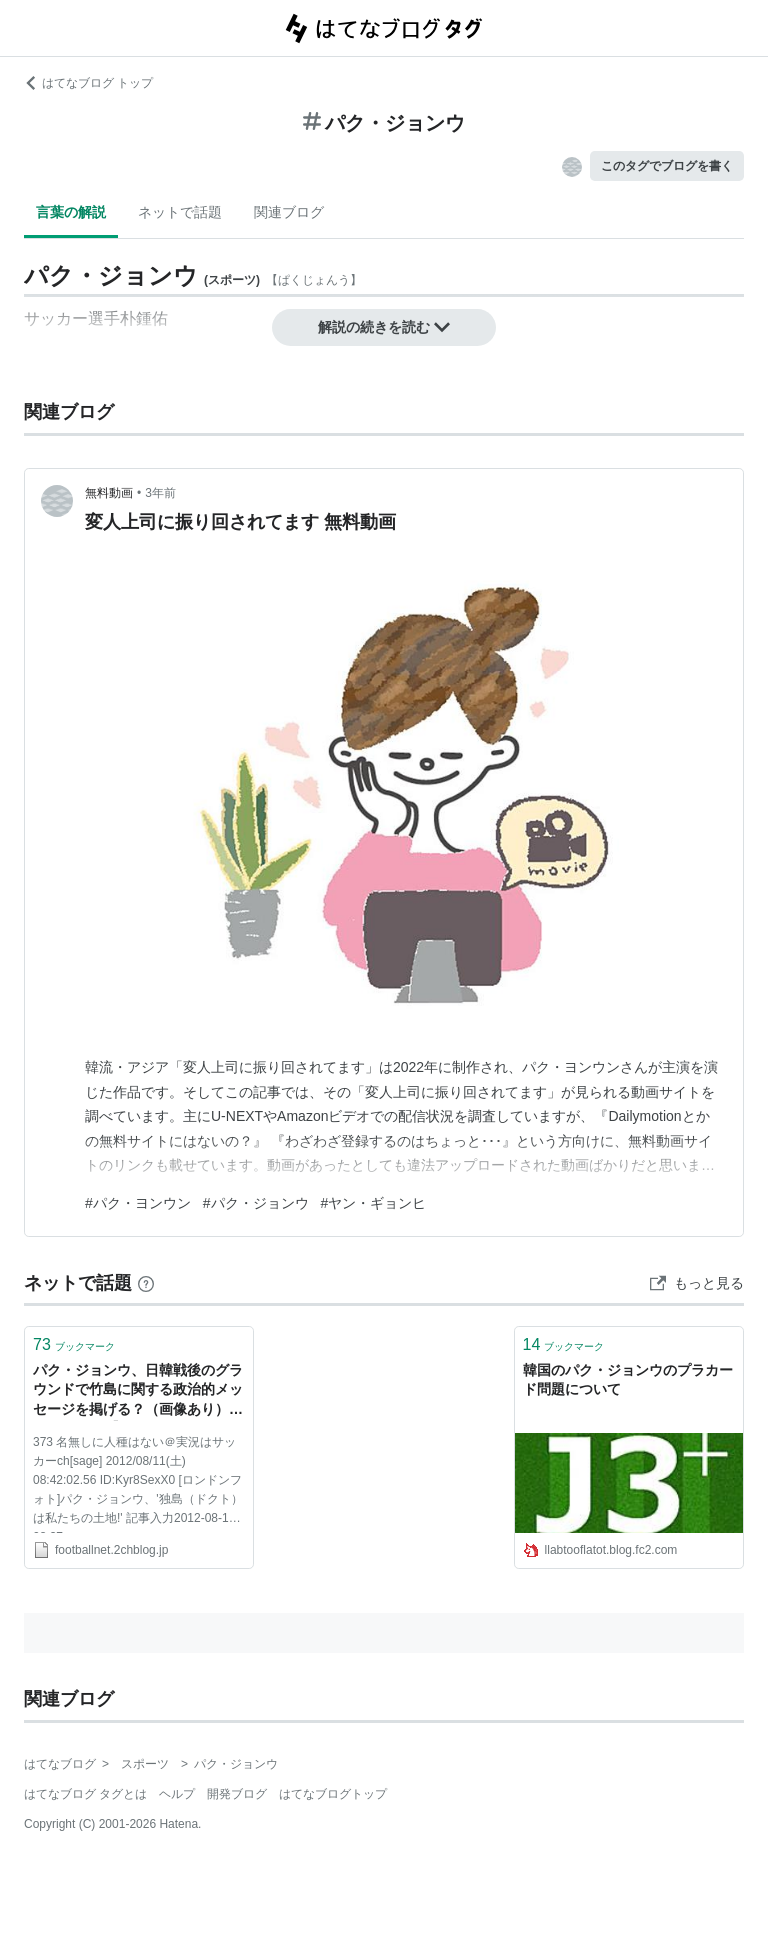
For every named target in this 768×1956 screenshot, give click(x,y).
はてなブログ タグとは (85, 1794)
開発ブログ (237, 1794)
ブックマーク (74, 1344)
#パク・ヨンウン (138, 1203)
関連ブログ (289, 212)
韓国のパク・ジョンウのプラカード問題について (628, 1380)
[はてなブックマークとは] (146, 1283)
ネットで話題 (180, 212)
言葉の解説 (71, 212)
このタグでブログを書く (667, 166)
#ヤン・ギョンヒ (374, 1203)
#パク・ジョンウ (256, 1203)
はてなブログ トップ (88, 83)
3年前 (160, 493)
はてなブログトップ (333, 1794)
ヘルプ (177, 1794)
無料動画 (109, 493)
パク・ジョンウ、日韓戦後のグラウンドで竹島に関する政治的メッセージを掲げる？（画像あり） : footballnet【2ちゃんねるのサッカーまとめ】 (138, 1391)
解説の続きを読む (384, 327)
